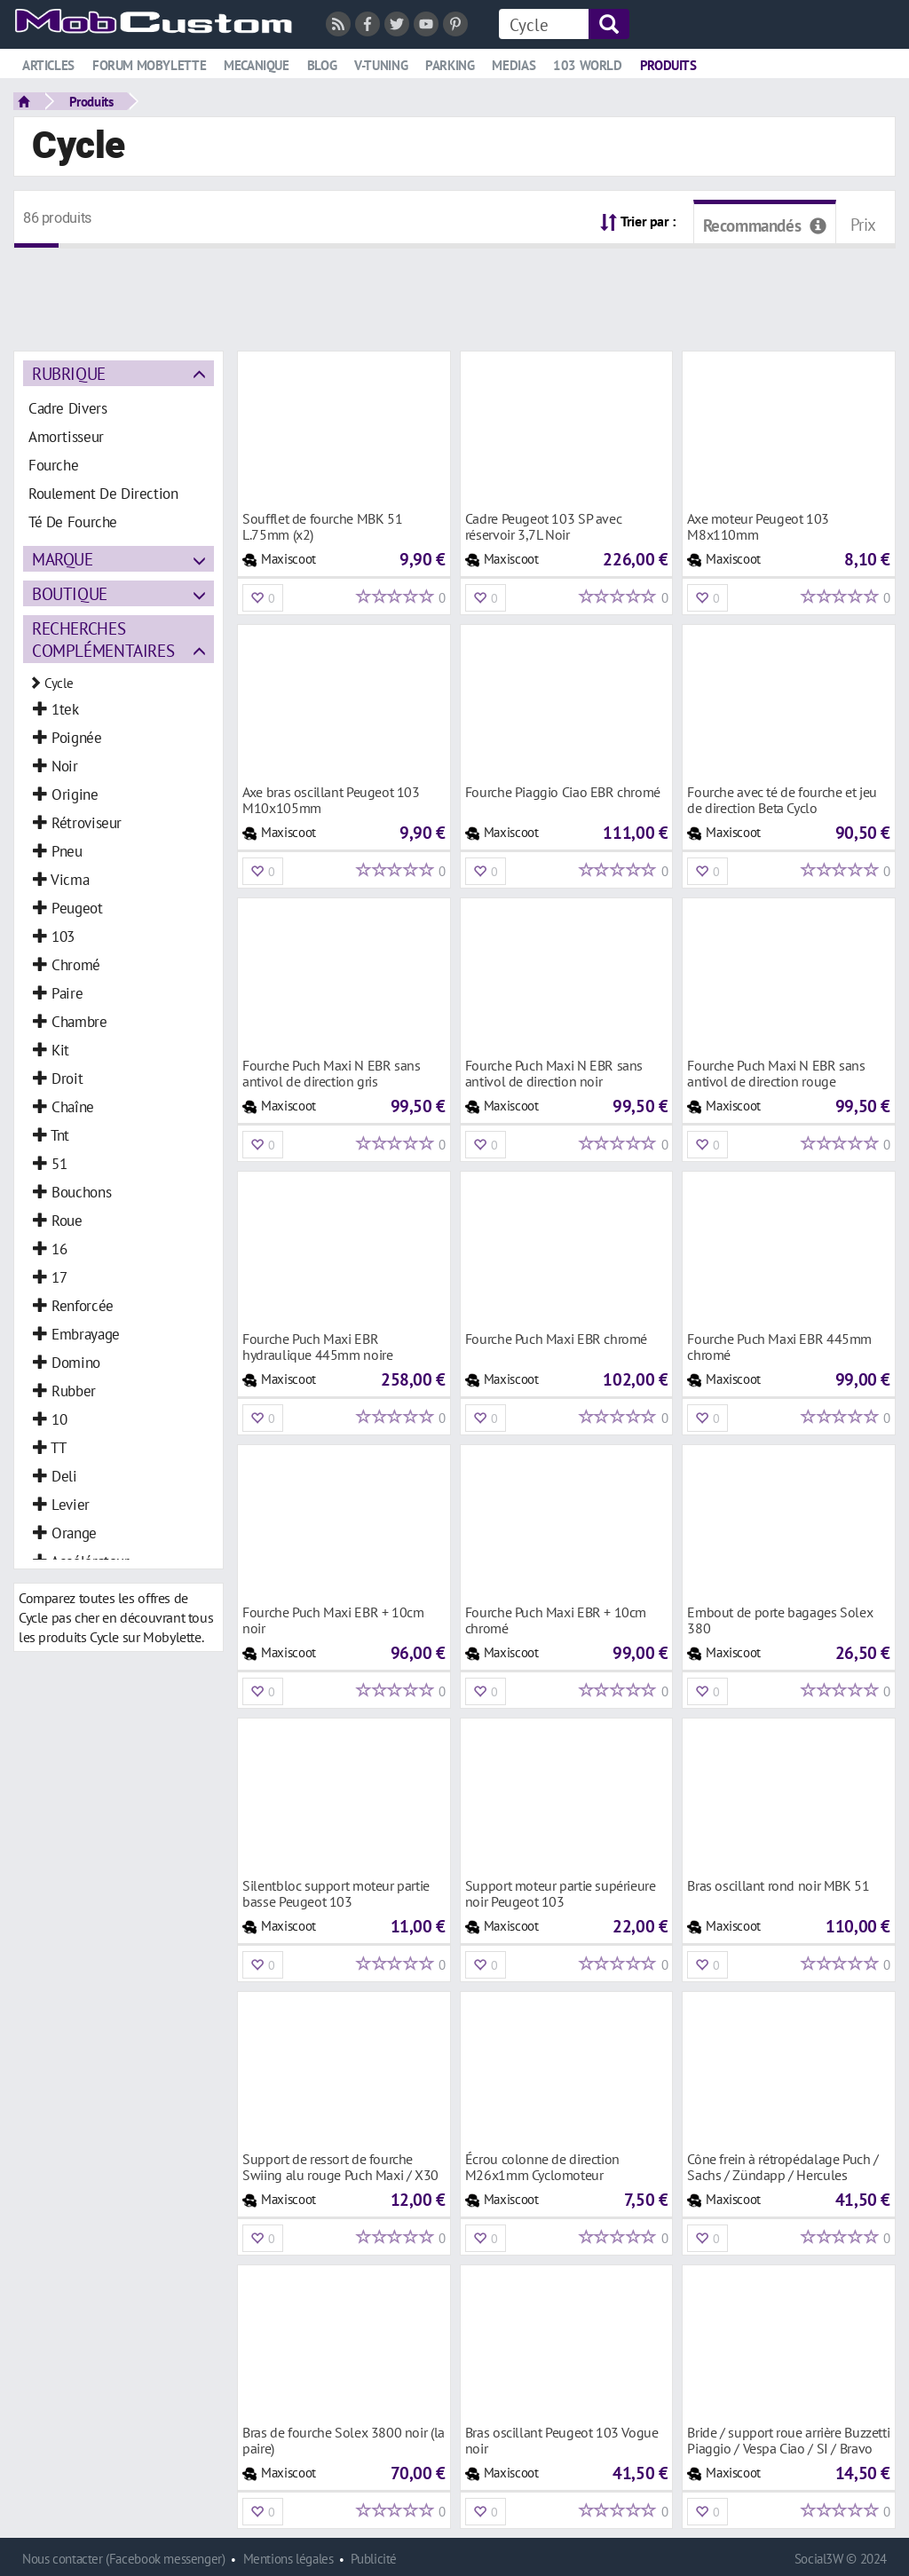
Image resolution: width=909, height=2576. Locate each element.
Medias (513, 65)
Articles (48, 65)
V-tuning (380, 65)
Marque (62, 559)
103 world (587, 65)
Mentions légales (288, 2558)
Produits (668, 65)
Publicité (374, 2558)
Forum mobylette (149, 65)
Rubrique (69, 373)
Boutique (69, 593)
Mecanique (256, 65)
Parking (449, 65)
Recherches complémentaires (103, 639)
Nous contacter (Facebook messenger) (123, 2558)
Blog (321, 65)
